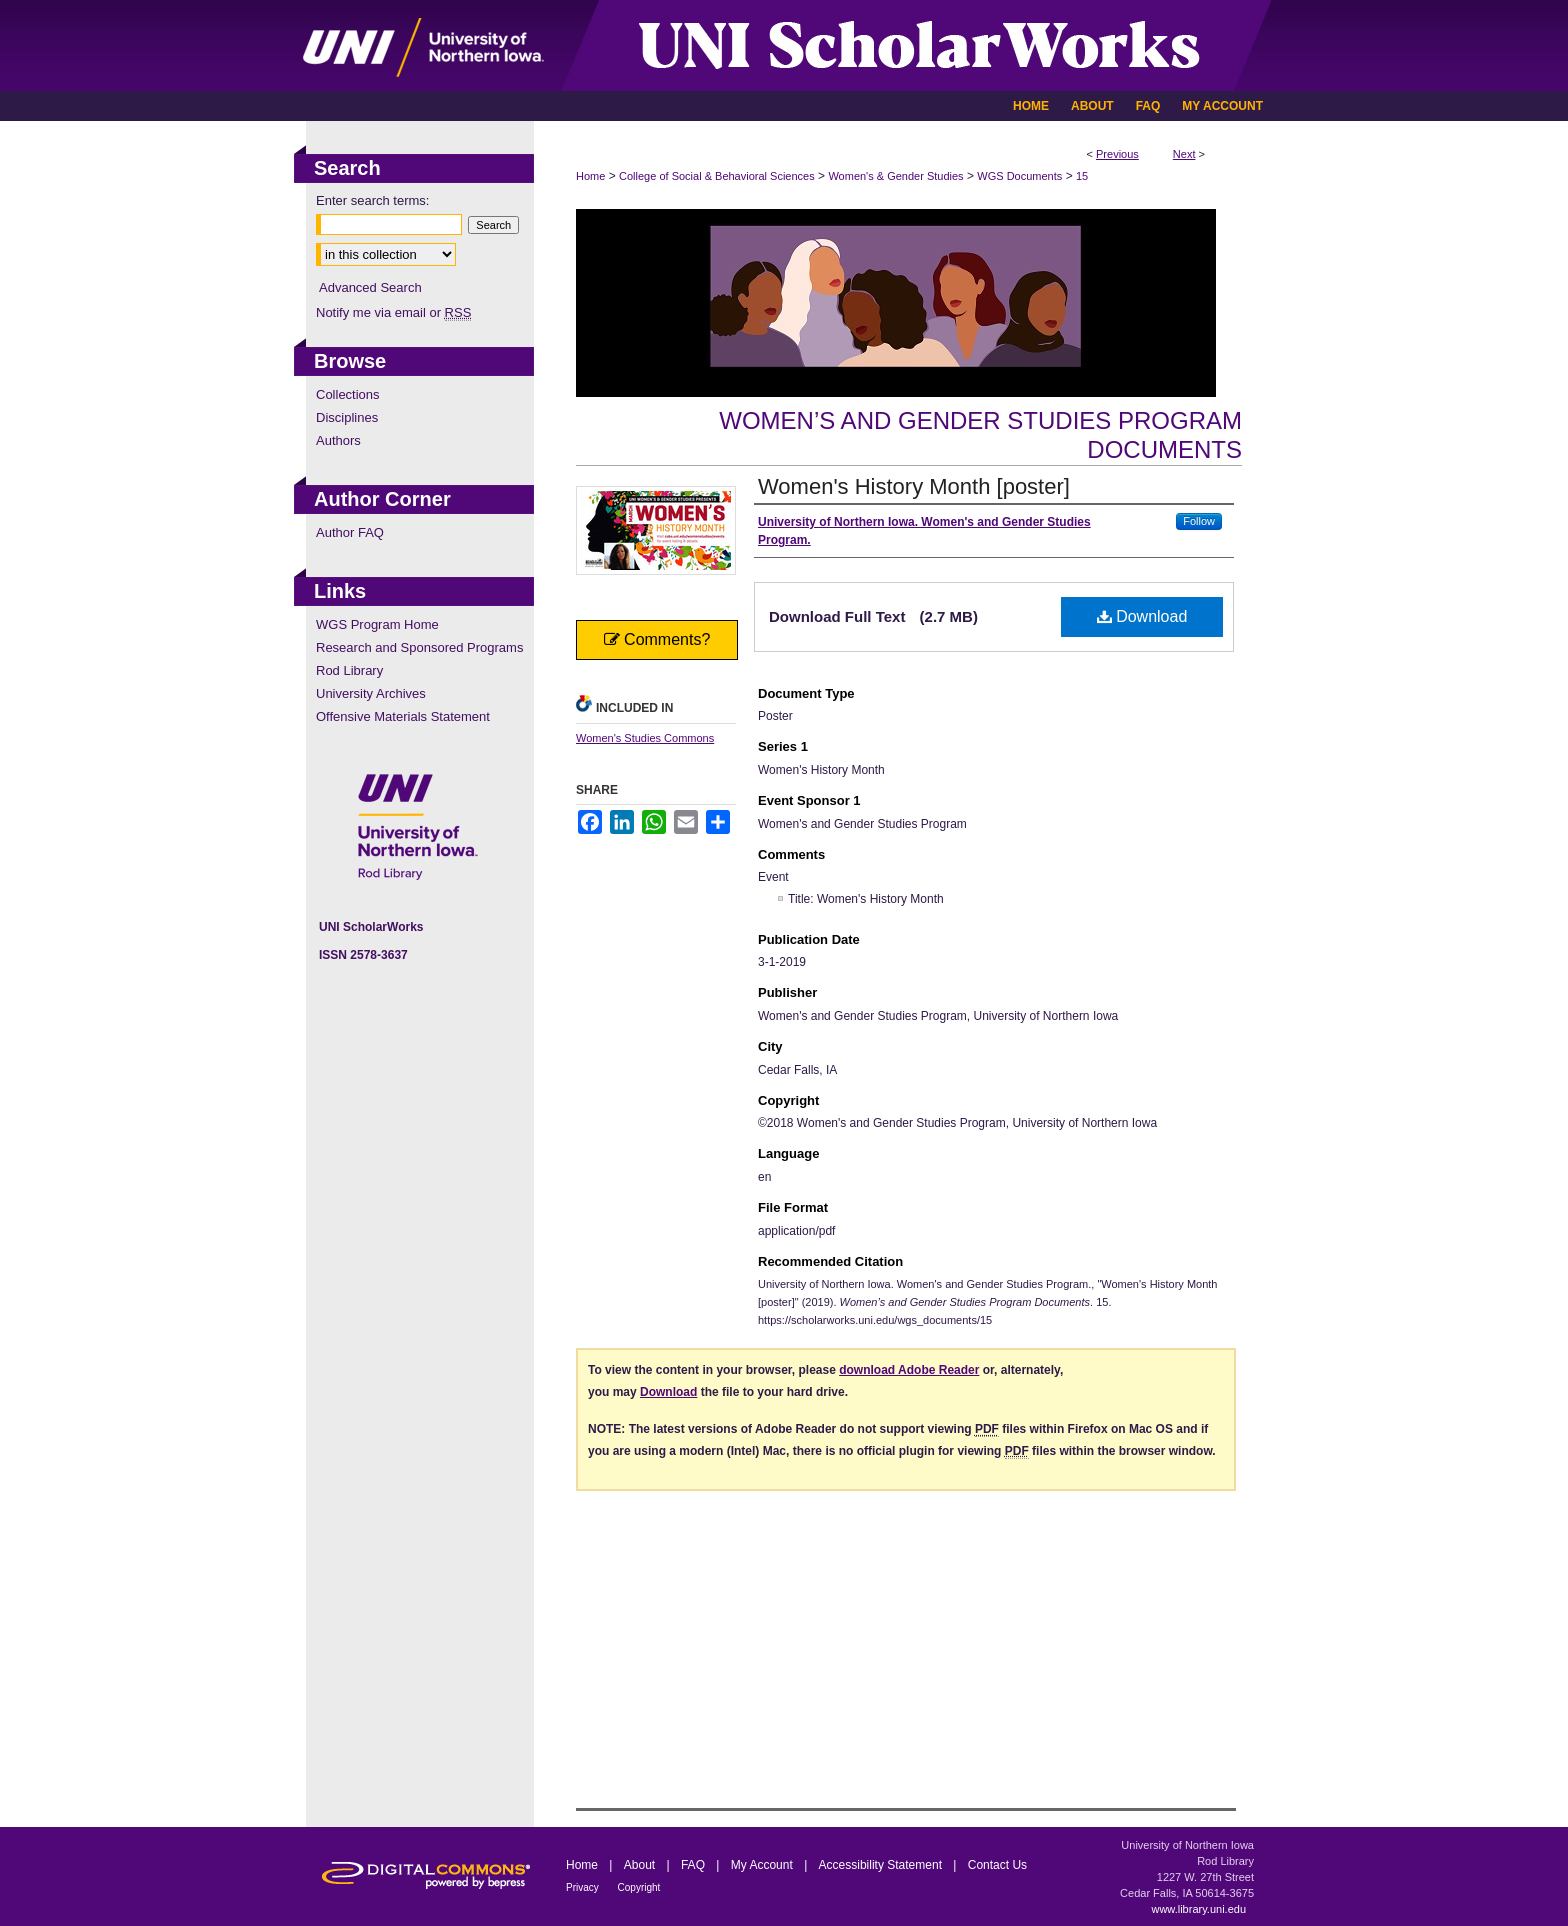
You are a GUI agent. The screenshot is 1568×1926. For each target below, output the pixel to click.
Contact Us (997, 1865)
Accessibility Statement (882, 1865)
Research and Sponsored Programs (419, 647)
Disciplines (347, 417)
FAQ (694, 1865)
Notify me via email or (393, 312)
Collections (348, 394)
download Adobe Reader (909, 1370)
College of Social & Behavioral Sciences (717, 176)
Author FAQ (350, 532)
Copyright (639, 1887)
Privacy (584, 1887)
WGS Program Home (377, 624)
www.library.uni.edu (1198, 1909)
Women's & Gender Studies (895, 176)
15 (1082, 176)
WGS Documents (1019, 176)
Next (1184, 154)
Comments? (657, 639)
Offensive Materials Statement (403, 716)
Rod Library (349, 670)
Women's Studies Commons (645, 738)
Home (590, 176)
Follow (1199, 521)
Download (1142, 616)
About (641, 1865)
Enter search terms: (372, 200)
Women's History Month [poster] (914, 486)
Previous (1117, 154)
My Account (763, 1865)
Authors (338, 440)
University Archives (371, 693)
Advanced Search (370, 287)
